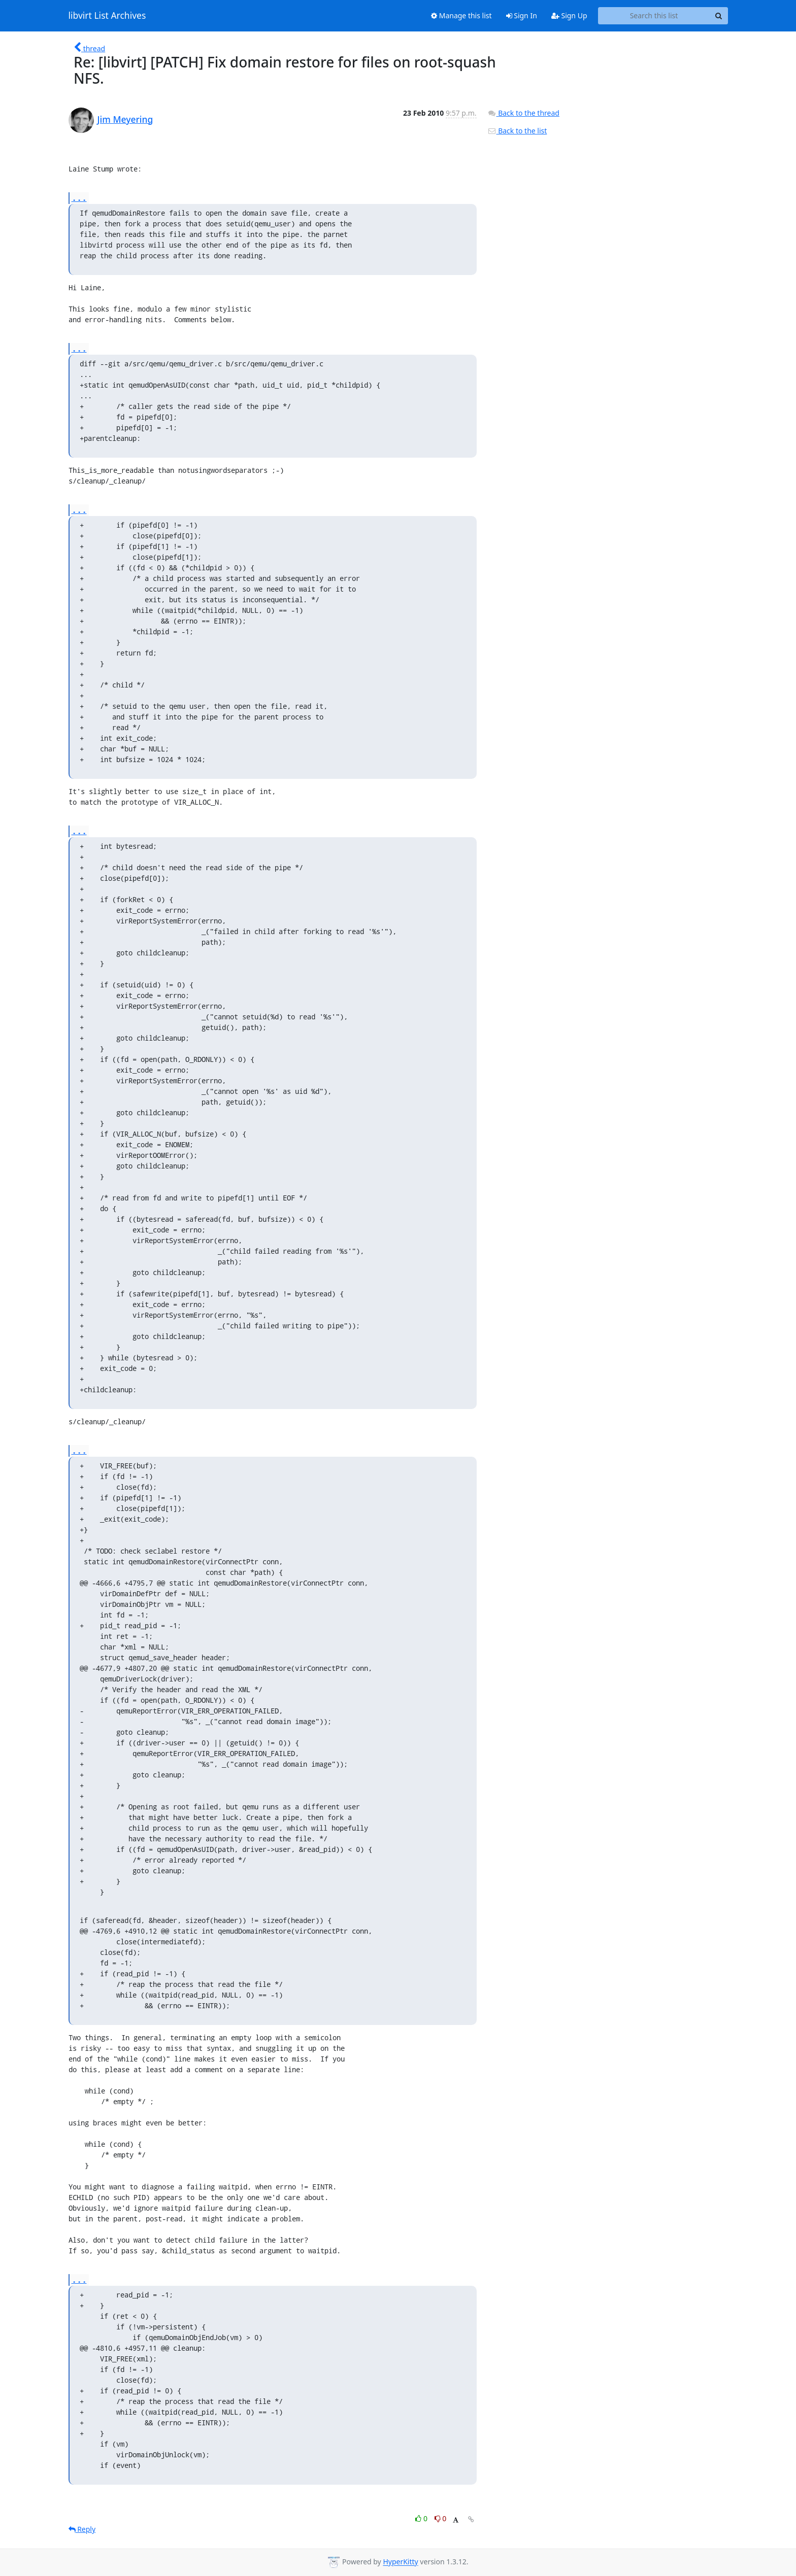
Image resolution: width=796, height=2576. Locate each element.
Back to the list (517, 130)
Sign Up (569, 15)
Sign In (521, 15)
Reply (82, 2529)
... (79, 197)
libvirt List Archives (107, 16)
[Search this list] (654, 15)
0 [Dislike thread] (441, 2518)
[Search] (719, 15)
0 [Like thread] (422, 2518)
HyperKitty (400, 2562)
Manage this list (461, 15)
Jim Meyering (125, 119)
